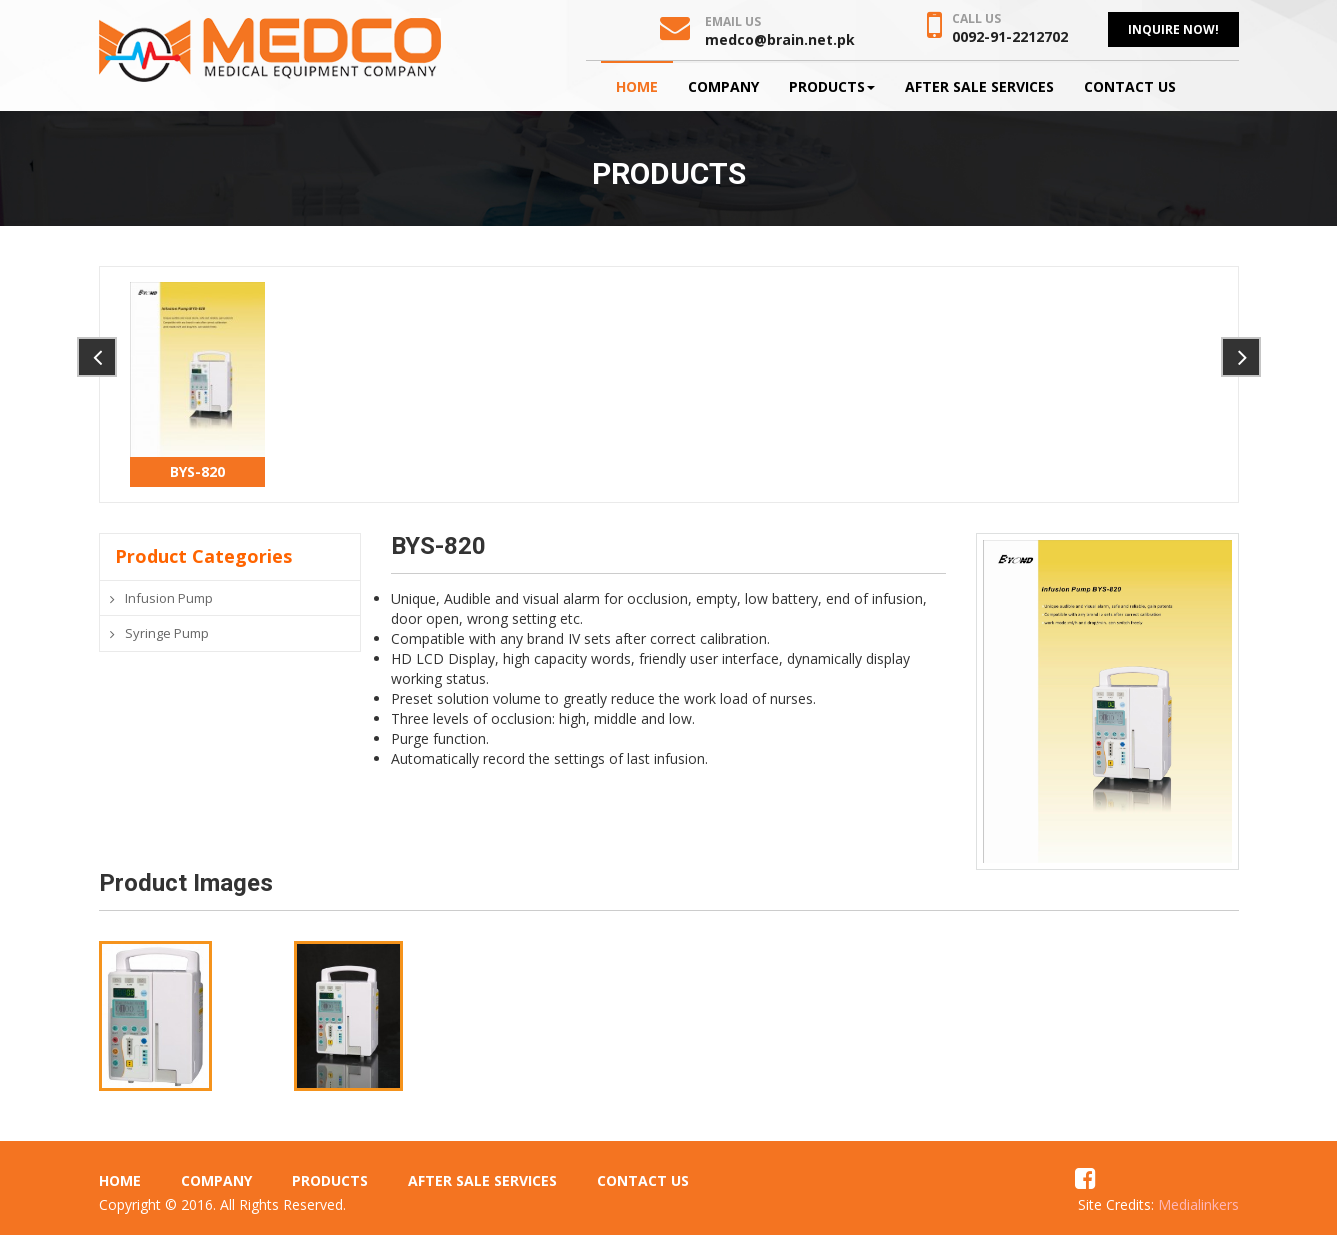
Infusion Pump (169, 598)
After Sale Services (979, 86)
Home (637, 86)
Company (723, 86)
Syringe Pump (167, 633)
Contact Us (1130, 86)
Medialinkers (1198, 1204)
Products (832, 86)
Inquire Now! (1173, 29)
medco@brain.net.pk (780, 39)
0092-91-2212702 (1010, 36)
